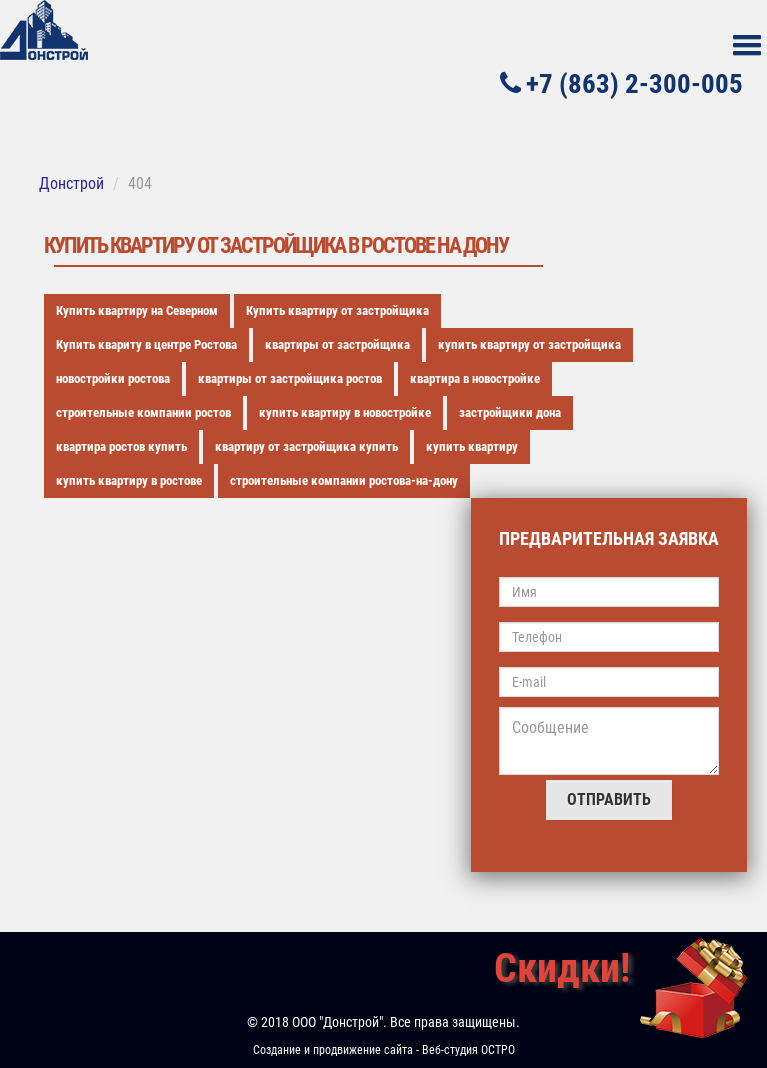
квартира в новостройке (475, 378)
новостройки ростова (113, 378)
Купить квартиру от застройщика (337, 310)
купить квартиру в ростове (129, 480)
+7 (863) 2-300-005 (621, 83)
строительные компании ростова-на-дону (344, 480)
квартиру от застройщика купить (306, 446)
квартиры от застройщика (337, 344)
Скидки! (562, 968)
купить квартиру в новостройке (345, 412)
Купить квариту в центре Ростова (146, 344)
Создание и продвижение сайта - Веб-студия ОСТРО (384, 1050)
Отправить (609, 799)
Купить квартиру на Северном (137, 310)
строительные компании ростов (143, 412)
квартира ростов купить (121, 446)
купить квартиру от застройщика (529, 344)
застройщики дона (510, 412)
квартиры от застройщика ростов (290, 378)
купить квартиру (472, 446)
